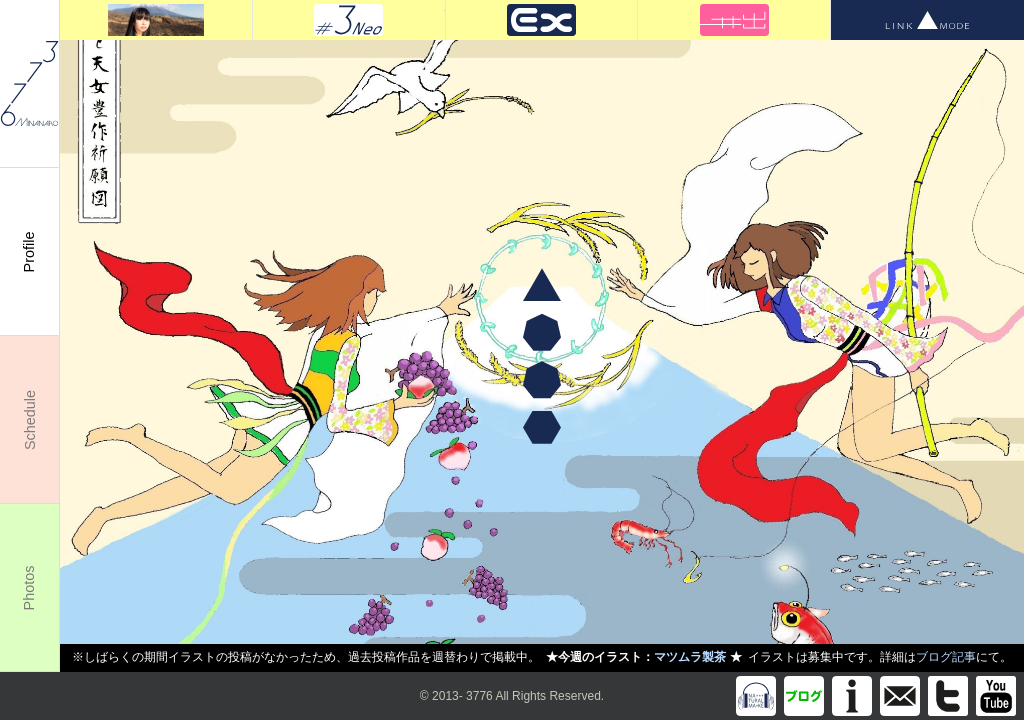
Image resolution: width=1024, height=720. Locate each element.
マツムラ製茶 (690, 657)
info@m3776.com (900, 696)
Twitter (948, 696)
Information (852, 696)
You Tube (996, 696)
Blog (804, 696)
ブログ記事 (946, 657)
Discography (756, 696)
